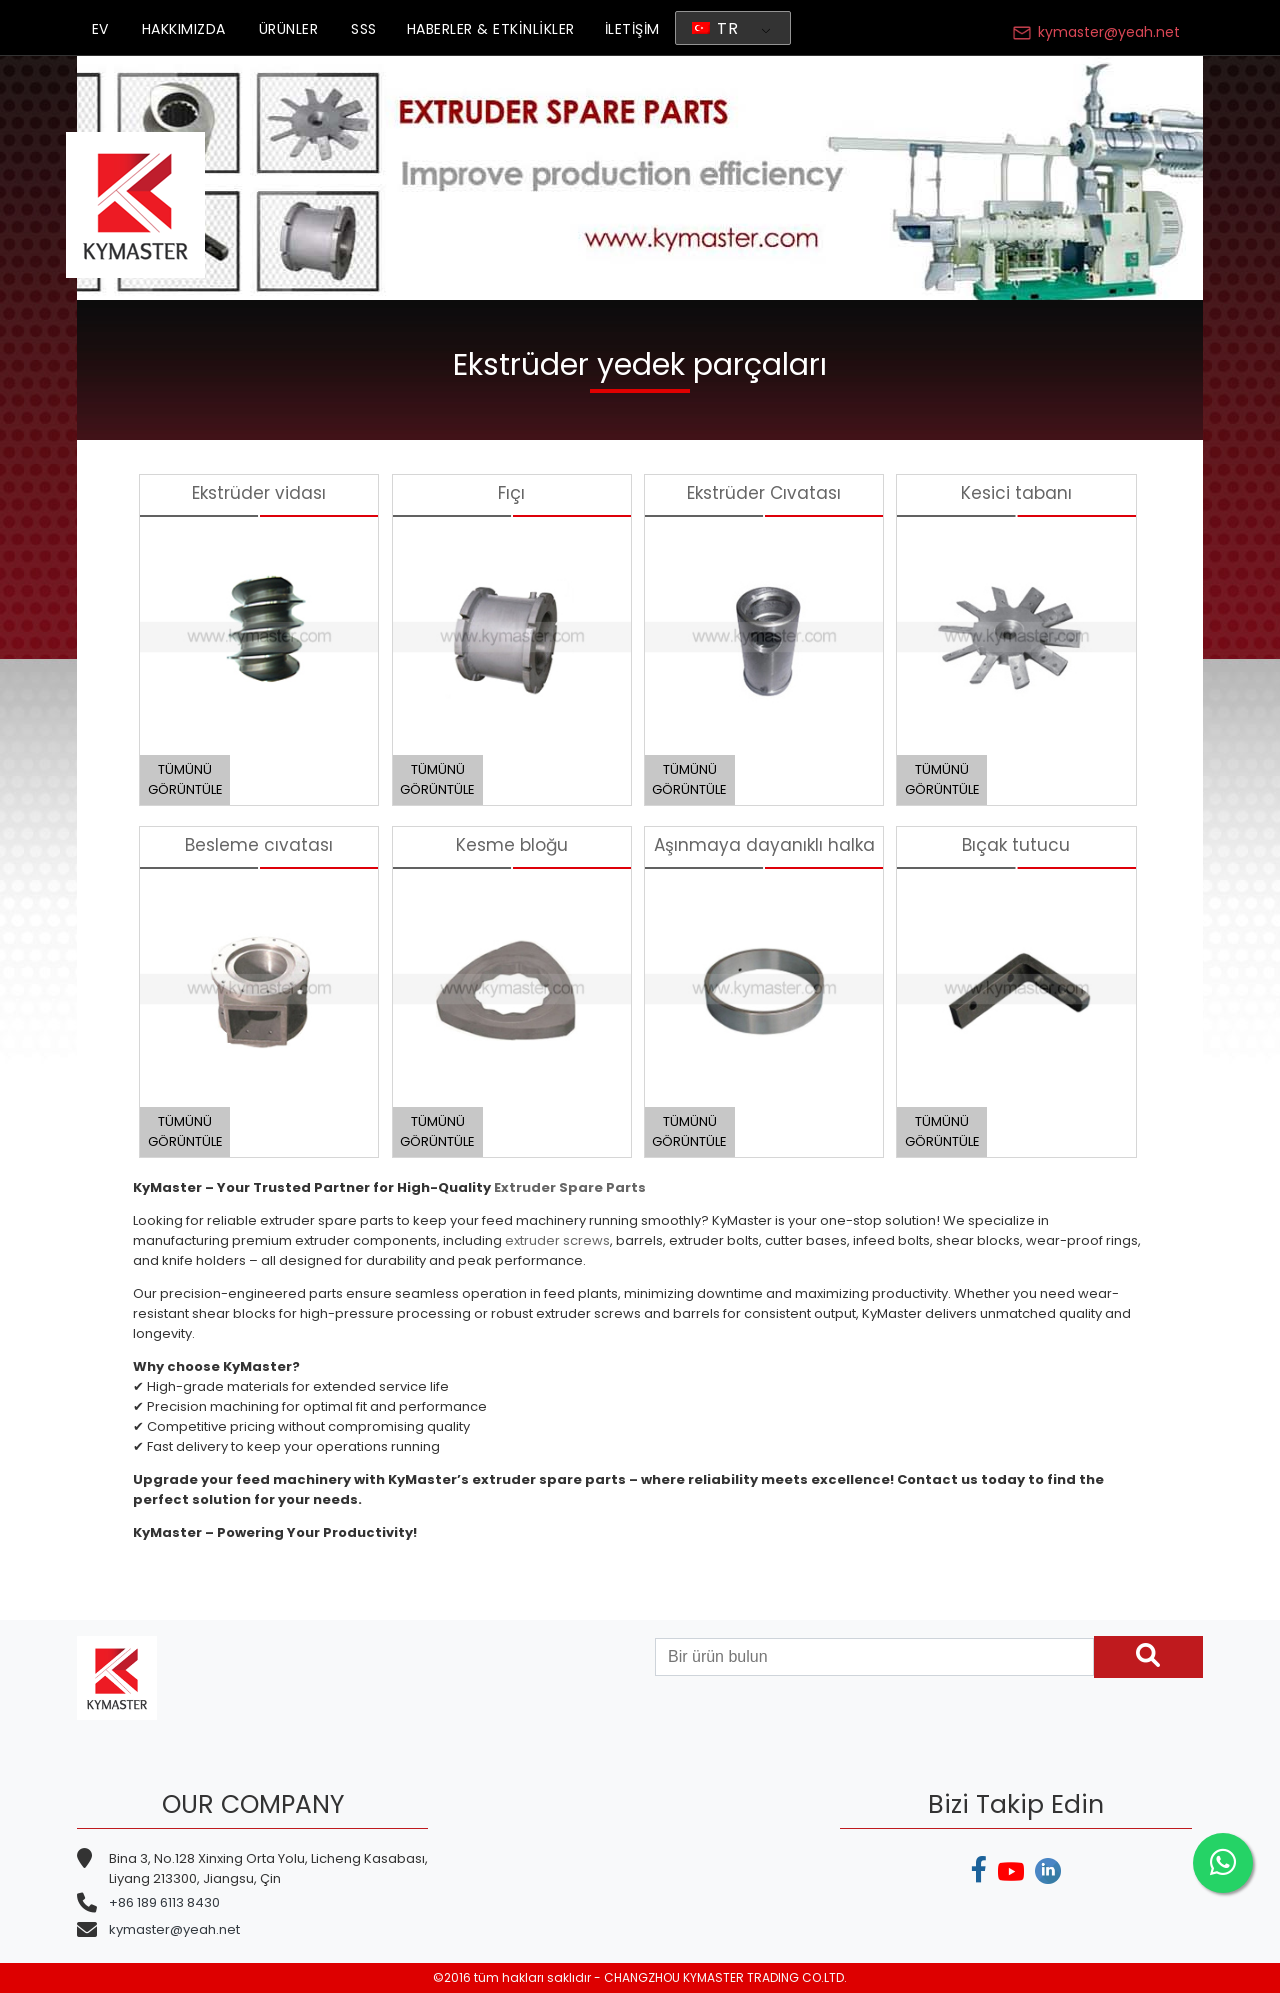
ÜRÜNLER (289, 29)
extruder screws (557, 1240)
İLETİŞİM (632, 29)
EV (100, 29)
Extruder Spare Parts (570, 1187)
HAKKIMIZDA (184, 29)
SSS (364, 29)
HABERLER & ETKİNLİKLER (491, 29)
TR (715, 28)
